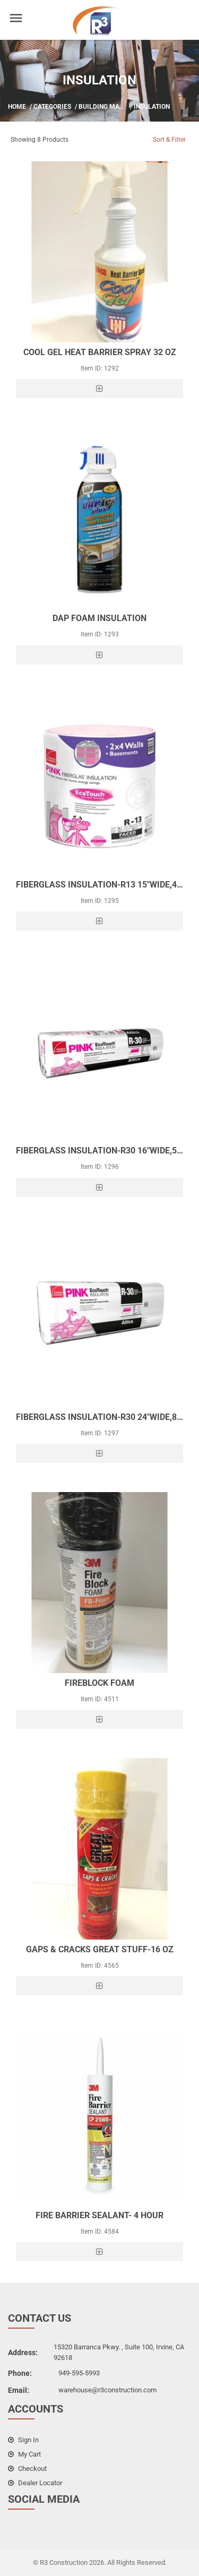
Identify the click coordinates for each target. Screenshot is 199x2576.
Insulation (152, 106)
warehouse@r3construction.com (107, 2390)
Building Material (110, 106)
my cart (24, 2454)
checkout (27, 2468)
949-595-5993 (79, 2373)
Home (17, 106)
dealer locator (35, 2483)
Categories (52, 106)
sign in (23, 2440)
